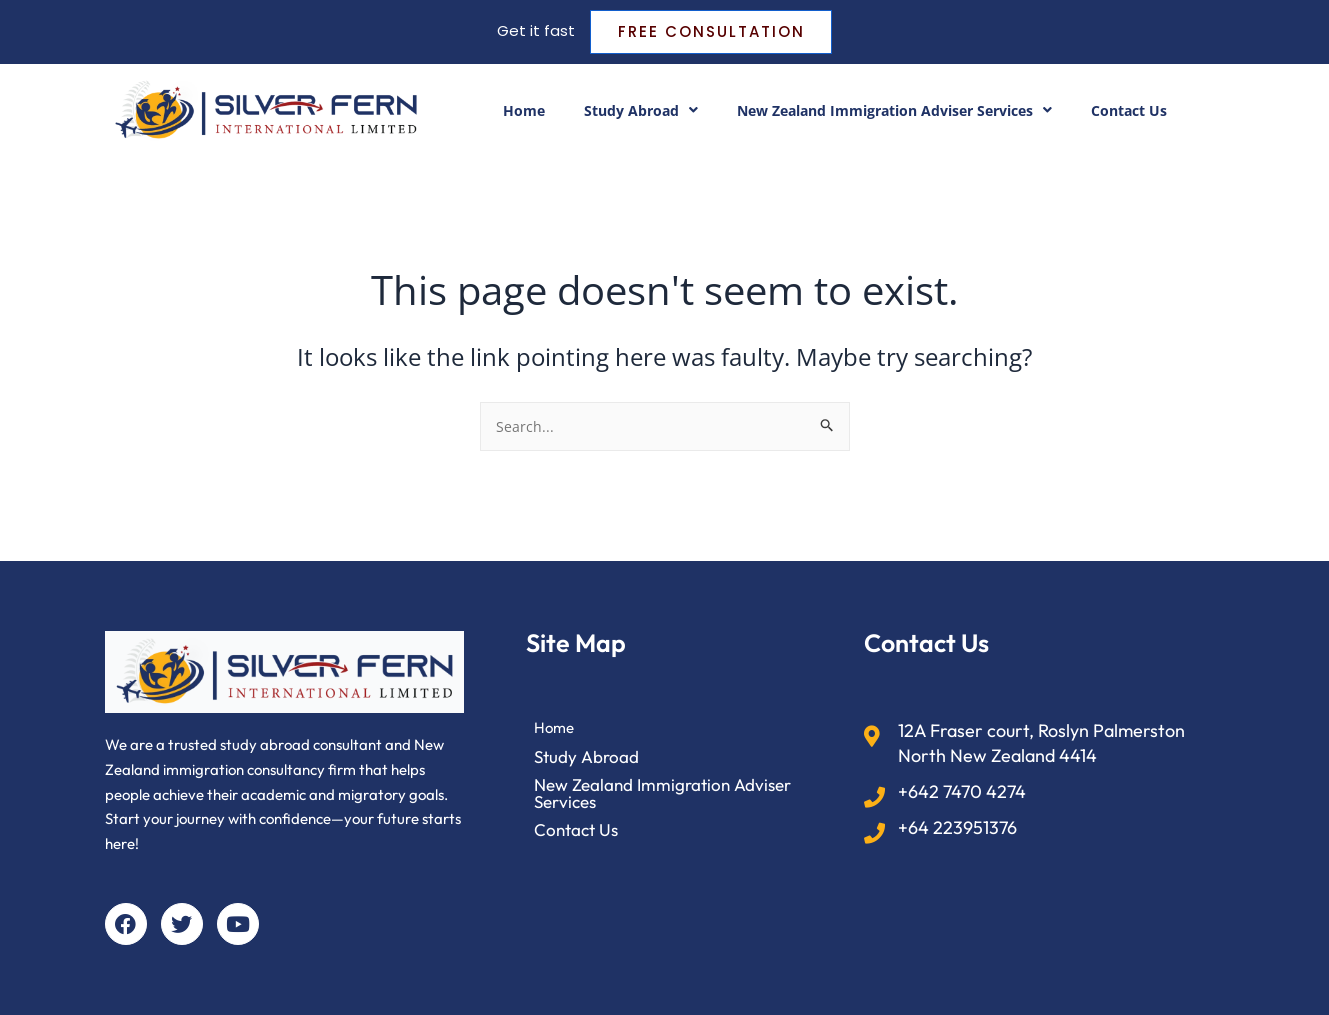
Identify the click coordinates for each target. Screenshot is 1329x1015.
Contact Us (1149, 113)
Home (503, 113)
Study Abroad (625, 113)
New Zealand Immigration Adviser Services (897, 113)
